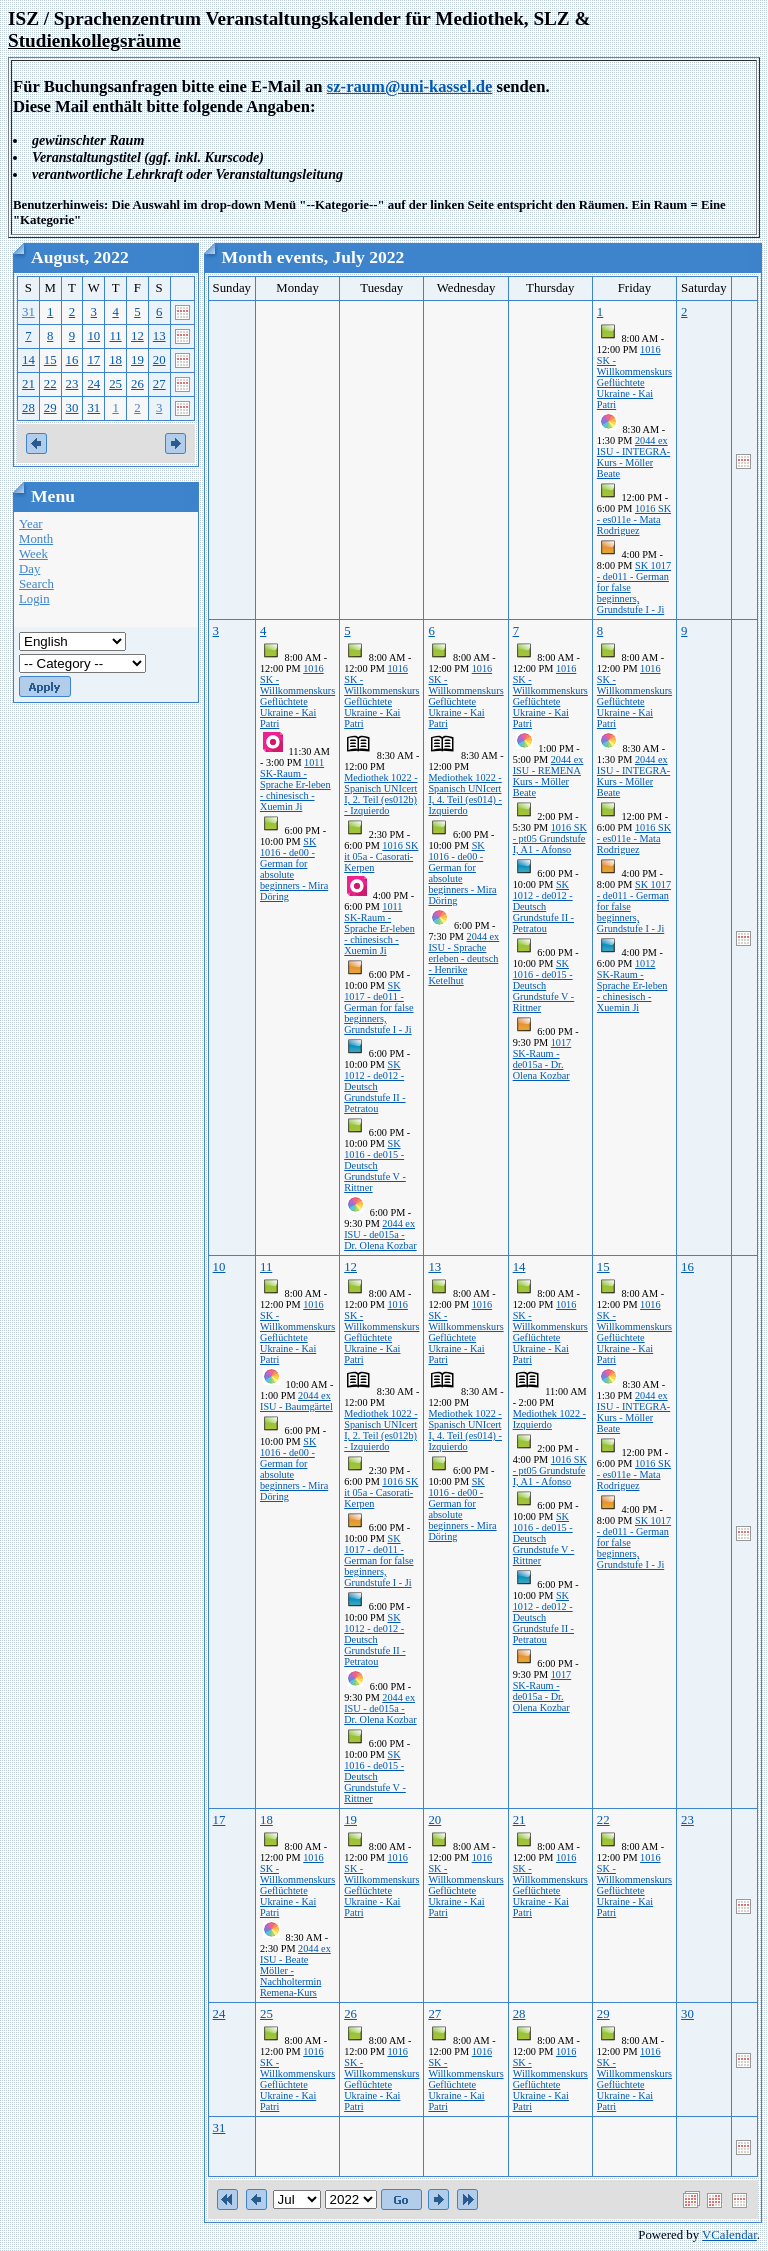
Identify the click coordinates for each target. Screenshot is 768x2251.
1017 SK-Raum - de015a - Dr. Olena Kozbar (542, 1059)
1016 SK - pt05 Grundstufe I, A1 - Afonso (550, 838)
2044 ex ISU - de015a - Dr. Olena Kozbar (380, 1234)
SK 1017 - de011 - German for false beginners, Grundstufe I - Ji (378, 1007)
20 (159, 360)
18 (115, 360)
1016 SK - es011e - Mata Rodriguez (634, 519)
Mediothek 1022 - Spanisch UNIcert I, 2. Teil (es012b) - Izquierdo (380, 794)
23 (72, 384)
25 (115, 384)
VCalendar (729, 2235)
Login (34, 599)
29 (50, 408)
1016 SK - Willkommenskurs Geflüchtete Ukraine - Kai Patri (634, 377)
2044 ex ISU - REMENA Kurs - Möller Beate (548, 776)
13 (159, 336)
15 (50, 360)
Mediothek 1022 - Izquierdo (549, 1419)
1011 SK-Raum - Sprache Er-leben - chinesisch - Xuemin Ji (295, 784)
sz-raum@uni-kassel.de (410, 86)
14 (28, 360)
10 (93, 336)
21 (28, 384)
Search (36, 584)
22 (50, 384)
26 (137, 384)
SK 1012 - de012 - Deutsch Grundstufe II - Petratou (374, 1086)
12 (137, 336)
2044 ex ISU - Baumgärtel (296, 1401)
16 (72, 360)
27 (159, 384)
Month (36, 539)
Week (33, 554)
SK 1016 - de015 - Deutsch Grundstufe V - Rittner (375, 1165)
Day (29, 569)
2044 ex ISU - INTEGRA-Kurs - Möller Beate (633, 457)
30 (72, 408)
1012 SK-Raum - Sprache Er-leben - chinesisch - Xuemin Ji (632, 985)
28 (28, 408)
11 (115, 336)
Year (31, 524)
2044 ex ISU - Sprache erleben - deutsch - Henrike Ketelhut (463, 958)
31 (28, 312)
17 (93, 360)
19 (137, 360)
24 (93, 384)
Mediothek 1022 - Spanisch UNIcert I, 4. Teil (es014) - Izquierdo (465, 794)
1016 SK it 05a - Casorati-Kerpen (381, 856)
